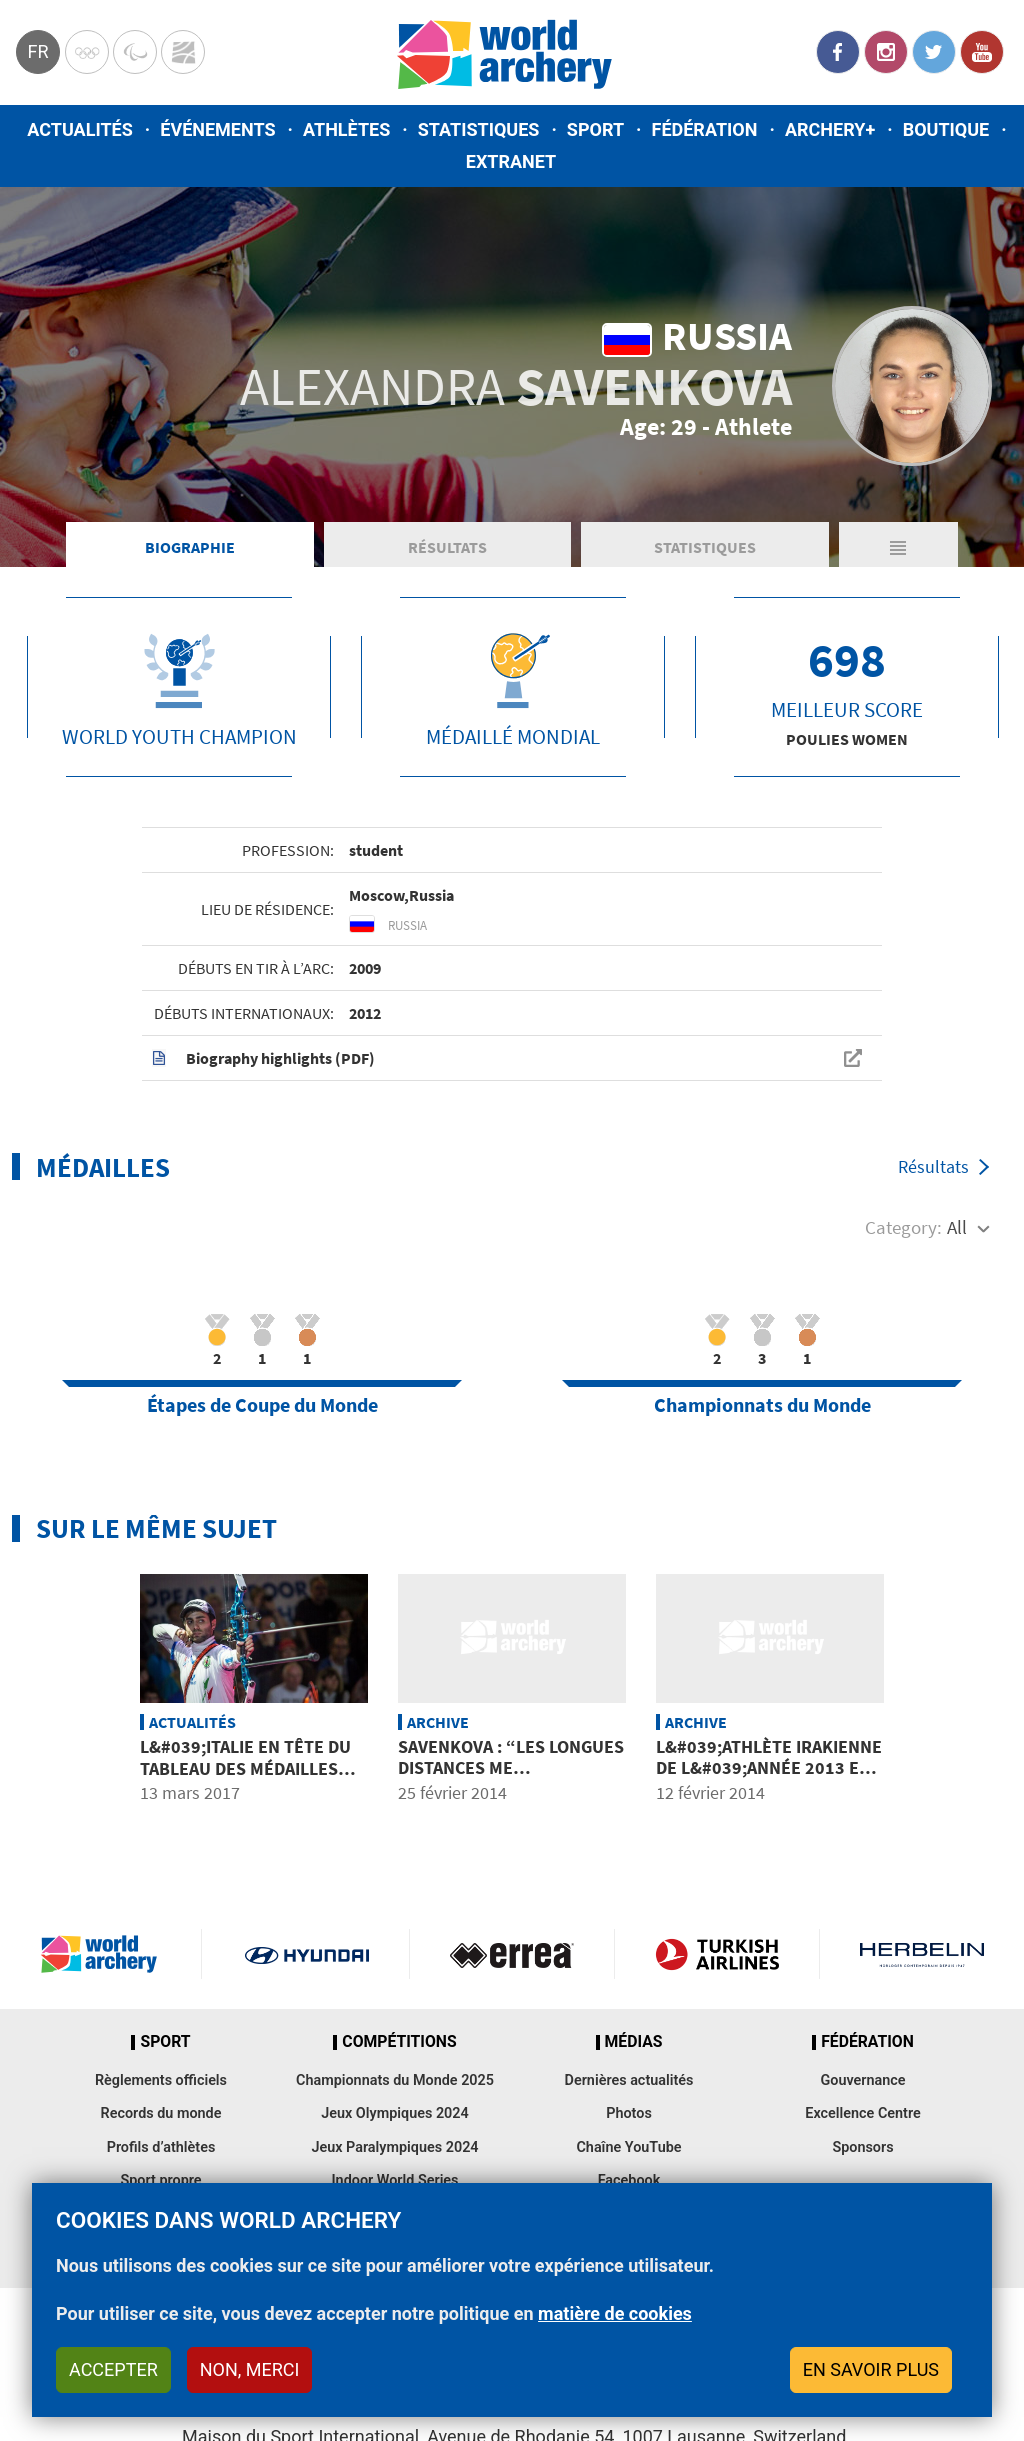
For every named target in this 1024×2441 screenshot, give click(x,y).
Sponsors (862, 2147)
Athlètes (346, 129)
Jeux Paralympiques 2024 (394, 2147)
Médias (634, 2042)
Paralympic (135, 52)
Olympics (87, 52)
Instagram (886, 52)
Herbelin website (922, 1954)
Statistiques (479, 129)
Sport (595, 129)
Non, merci (250, 2369)
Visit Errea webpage (512, 1954)
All (957, 1227)
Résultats (447, 547)
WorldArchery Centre (183, 52)
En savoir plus (871, 2369)
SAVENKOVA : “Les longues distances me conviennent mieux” (511, 1768)
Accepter (113, 2369)
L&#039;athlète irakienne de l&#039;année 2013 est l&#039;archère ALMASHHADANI (769, 1779)
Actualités (80, 129)
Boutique (946, 129)
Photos (629, 2113)
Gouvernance (862, 2080)
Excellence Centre (862, 2113)
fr (37, 51)
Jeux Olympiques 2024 (395, 2113)
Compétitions (399, 2042)
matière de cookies (615, 2313)
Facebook (838, 52)
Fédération (705, 129)
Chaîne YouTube (628, 2147)
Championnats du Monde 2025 (395, 2080)
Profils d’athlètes (161, 2147)
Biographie (190, 547)
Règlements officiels (161, 2080)
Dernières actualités (629, 2080)
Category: (903, 1227)
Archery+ (830, 129)
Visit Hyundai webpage (307, 1954)
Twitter (934, 52)
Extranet (511, 161)
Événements (217, 129)
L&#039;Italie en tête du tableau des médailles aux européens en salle (246, 1768)
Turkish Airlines (717, 1954)
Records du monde (161, 2113)
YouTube (982, 52)
